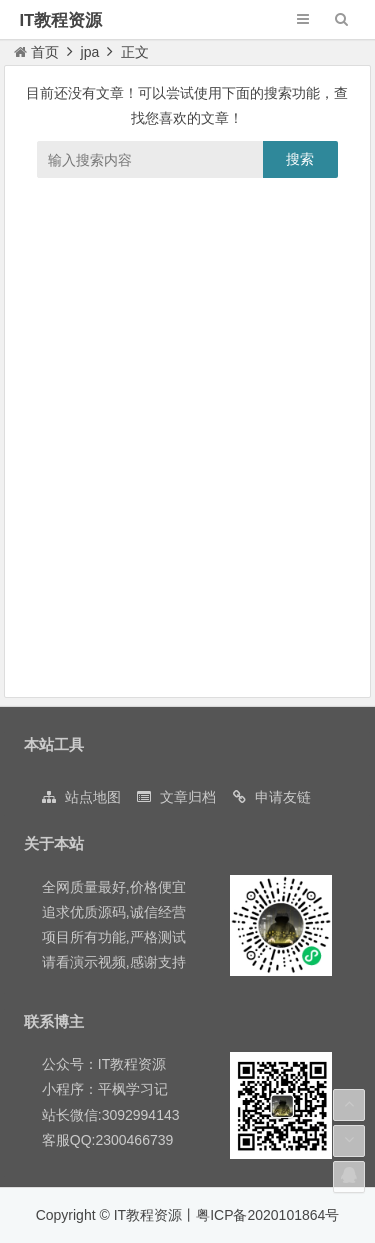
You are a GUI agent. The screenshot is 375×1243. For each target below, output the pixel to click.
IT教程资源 (60, 20)
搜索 (300, 159)
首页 (36, 52)
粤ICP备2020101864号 (267, 1215)
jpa (90, 52)
